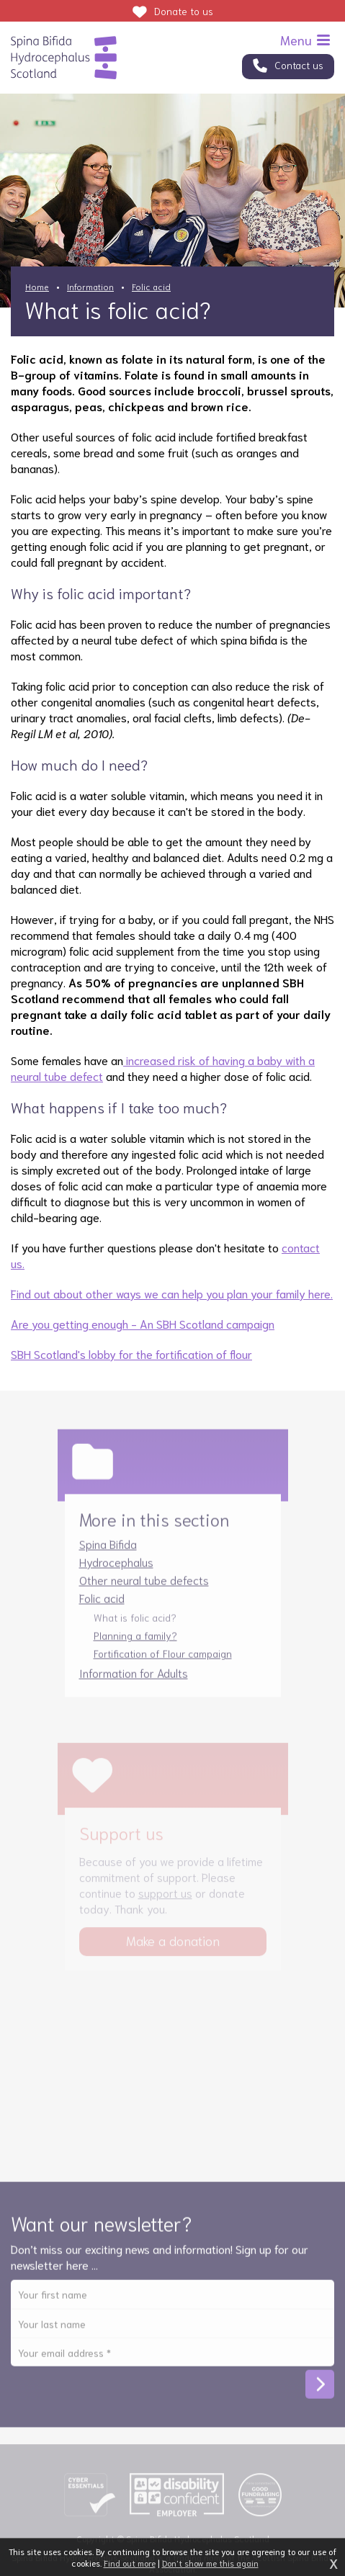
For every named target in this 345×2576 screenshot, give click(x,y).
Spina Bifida (108, 1550)
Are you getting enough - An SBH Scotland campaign (142, 1323)
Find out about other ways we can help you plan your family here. (172, 1293)
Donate (183, 10)
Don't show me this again (210, 2562)
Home (37, 286)
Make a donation (173, 1948)
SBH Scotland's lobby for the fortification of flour (131, 1353)
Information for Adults (133, 1679)
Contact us (298, 64)
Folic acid (151, 286)
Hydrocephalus (116, 1568)
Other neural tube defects (144, 1586)
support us (165, 1900)
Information (90, 286)
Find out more (130, 2562)
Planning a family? (135, 1642)
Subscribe (319, 2391)
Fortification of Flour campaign (163, 1660)
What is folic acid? (135, 1624)
